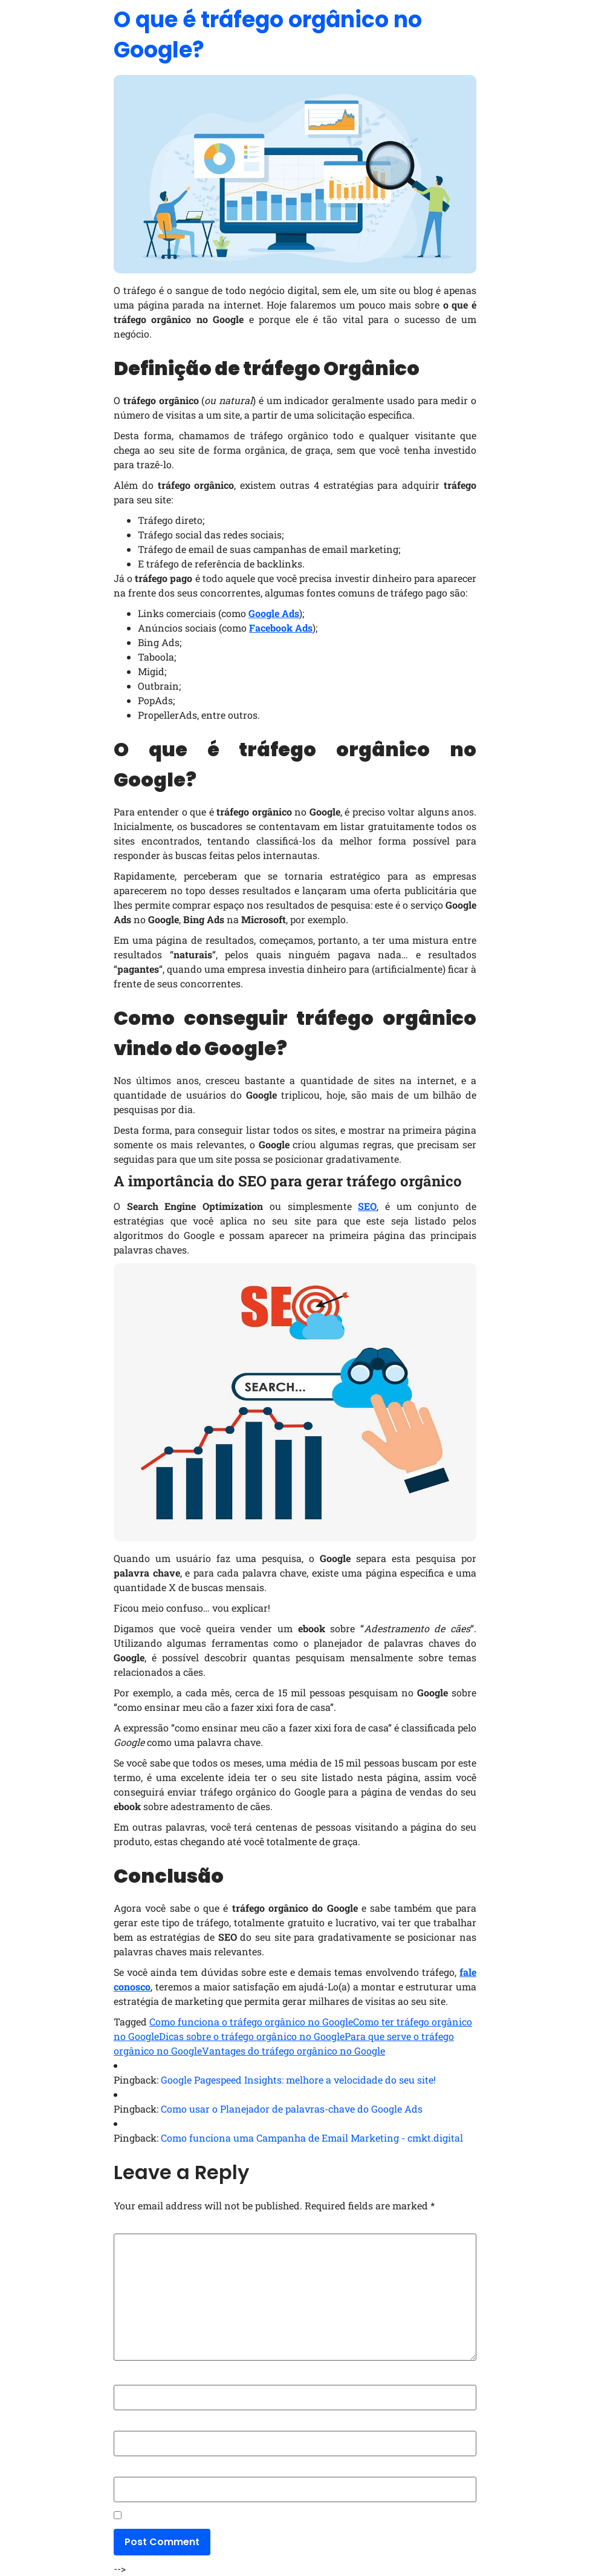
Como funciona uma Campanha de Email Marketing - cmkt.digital (312, 2137)
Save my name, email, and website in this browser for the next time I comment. (293, 2516)
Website (131, 2470)
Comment (139, 2227)
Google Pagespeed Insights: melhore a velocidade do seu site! (298, 2079)
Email (128, 2425)
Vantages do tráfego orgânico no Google (293, 2050)
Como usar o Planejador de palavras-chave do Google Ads (292, 2108)
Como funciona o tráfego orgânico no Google (251, 2021)
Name (130, 2379)
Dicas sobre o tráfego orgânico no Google (252, 2036)
